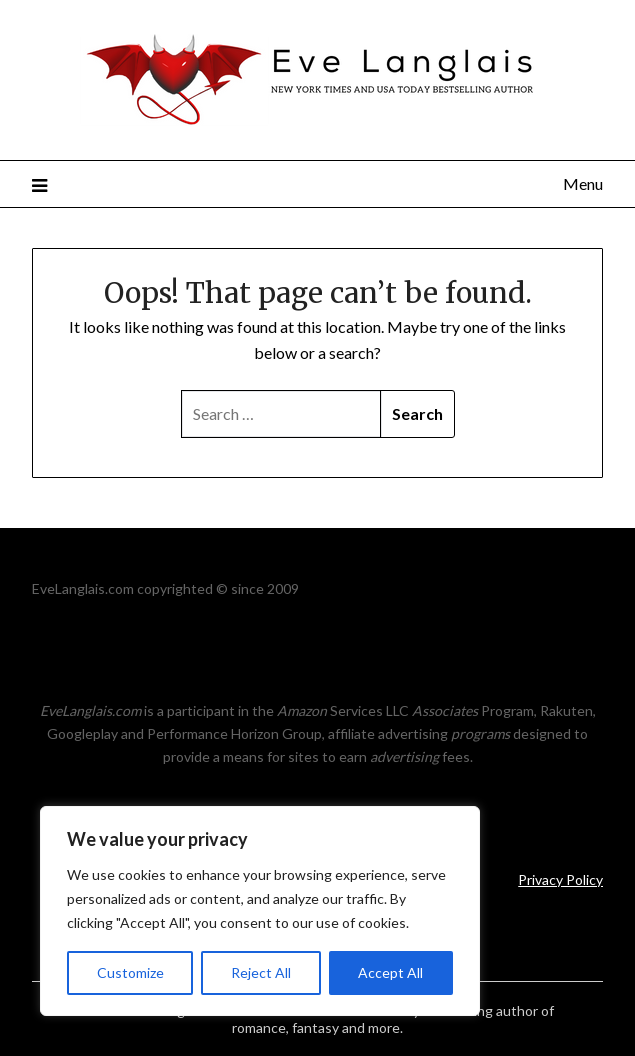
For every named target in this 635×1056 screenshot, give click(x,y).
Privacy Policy (560, 879)
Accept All (390, 972)
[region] (260, 911)
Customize (130, 972)
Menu (583, 183)
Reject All (261, 972)
